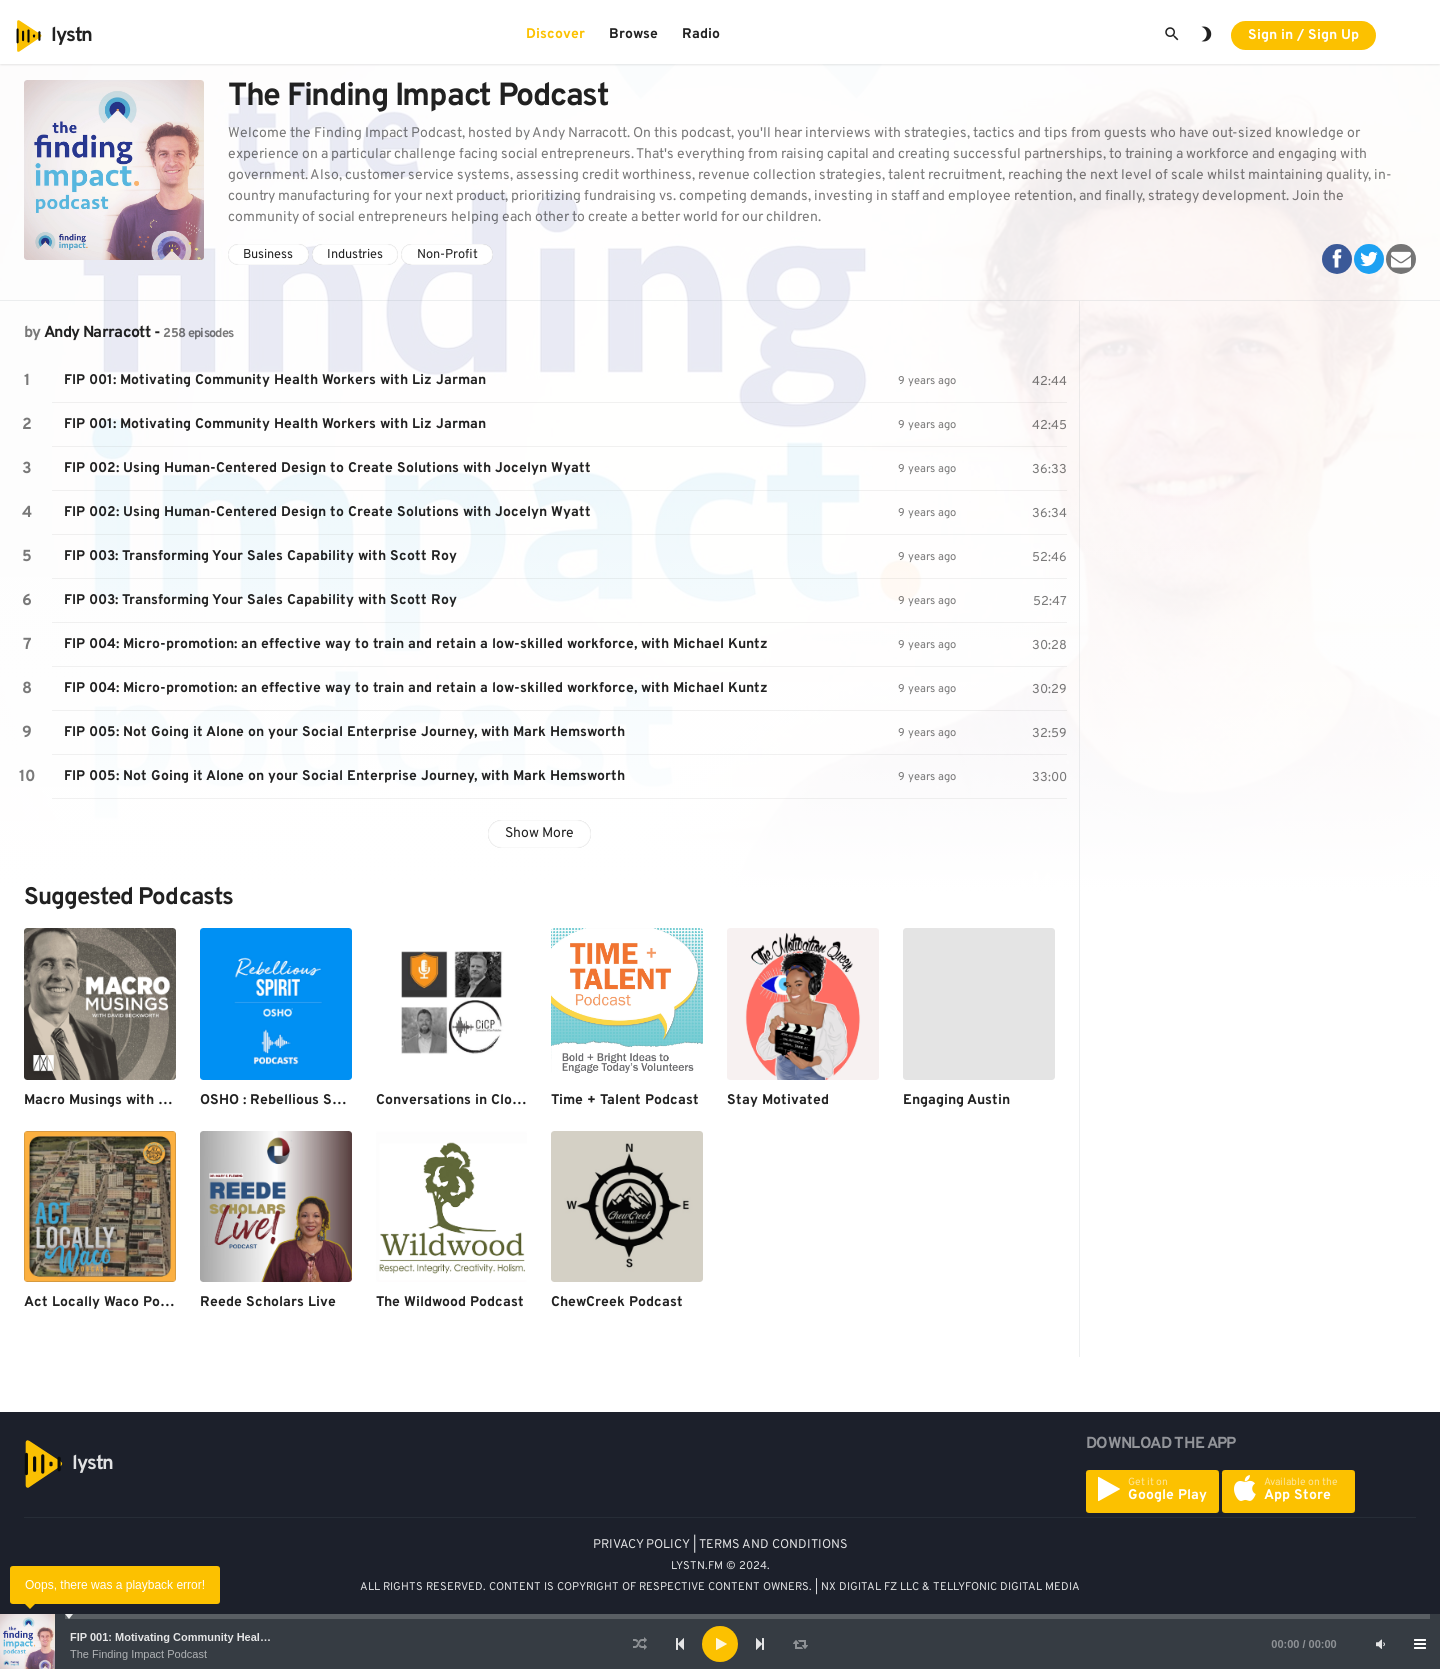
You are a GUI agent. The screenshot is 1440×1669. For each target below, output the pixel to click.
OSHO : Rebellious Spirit (280, 1100)
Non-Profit (447, 255)
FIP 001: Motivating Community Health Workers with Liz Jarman (236, 1637)
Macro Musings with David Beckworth (148, 1100)
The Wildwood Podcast (450, 1302)
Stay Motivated (778, 1100)
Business (268, 255)
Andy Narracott (97, 333)
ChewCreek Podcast (617, 1302)
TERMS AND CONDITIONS (773, 1545)
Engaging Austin (956, 1100)
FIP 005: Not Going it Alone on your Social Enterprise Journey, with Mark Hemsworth (344, 732)
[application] (720, 1644)
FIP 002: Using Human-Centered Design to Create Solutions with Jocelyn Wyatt (327, 468)
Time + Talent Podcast (625, 1100)
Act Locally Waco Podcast (110, 1302)
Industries (355, 255)
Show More (539, 833)
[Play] (720, 1644)
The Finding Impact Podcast (138, 1654)
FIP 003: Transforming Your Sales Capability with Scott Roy (260, 556)
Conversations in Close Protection (489, 1100)
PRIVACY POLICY (641, 1545)
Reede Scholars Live (268, 1302)
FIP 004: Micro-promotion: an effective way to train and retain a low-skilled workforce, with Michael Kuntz (416, 644)
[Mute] (1380, 1644)
